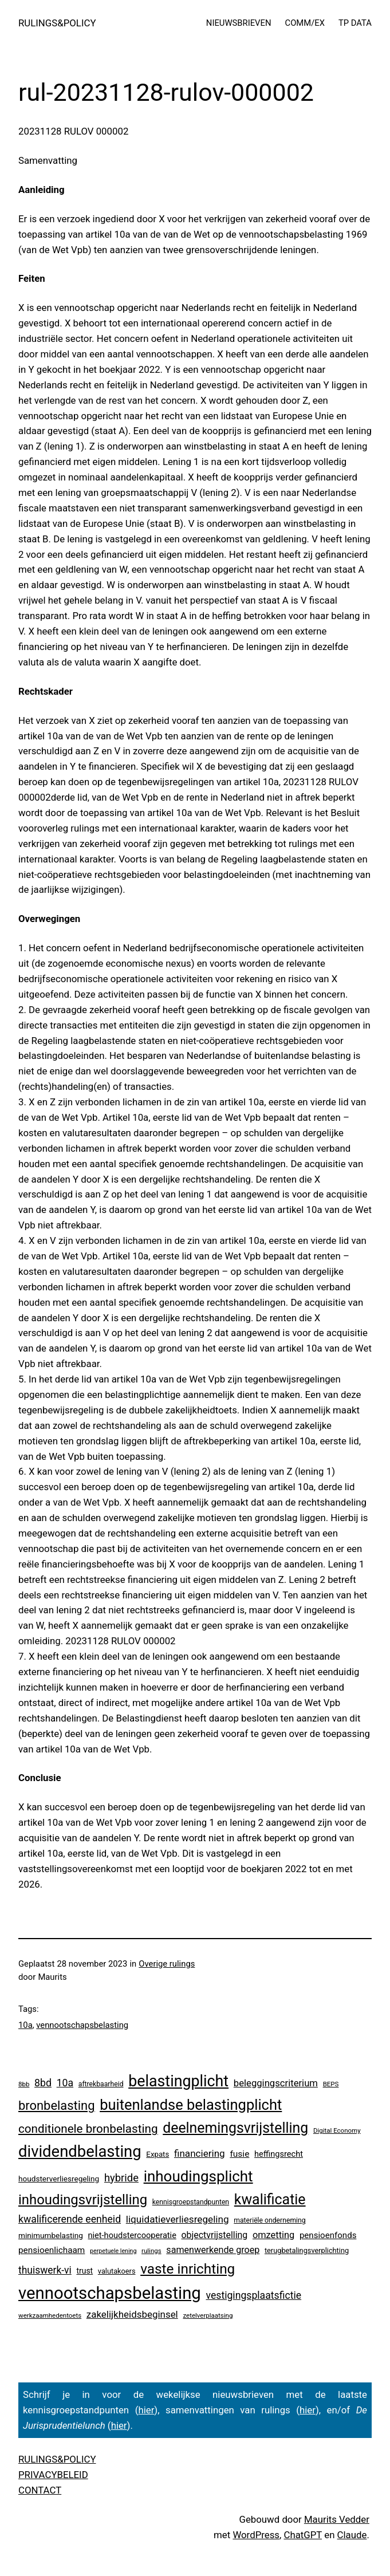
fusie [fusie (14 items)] (239, 2154)
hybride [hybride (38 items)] (121, 2178)
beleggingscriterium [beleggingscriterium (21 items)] (276, 2083)
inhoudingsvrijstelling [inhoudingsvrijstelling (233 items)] (82, 2200)
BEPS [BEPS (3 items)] (331, 2084)
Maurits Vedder (336, 2519)
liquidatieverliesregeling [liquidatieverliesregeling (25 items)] (177, 2219)
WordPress (256, 2534)
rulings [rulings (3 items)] (151, 2251)
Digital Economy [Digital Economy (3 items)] (337, 2130)
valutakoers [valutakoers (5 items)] (117, 2271)
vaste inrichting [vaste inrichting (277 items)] (187, 2268)
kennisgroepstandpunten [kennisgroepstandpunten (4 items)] (190, 2202)
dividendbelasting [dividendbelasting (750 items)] (79, 2151)
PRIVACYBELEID (53, 2474)
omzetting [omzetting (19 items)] (273, 2235)
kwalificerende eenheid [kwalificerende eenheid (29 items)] (69, 2219)
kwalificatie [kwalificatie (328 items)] (270, 2199)
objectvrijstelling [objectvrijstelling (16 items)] (215, 2235)
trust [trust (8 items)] (84, 2270)
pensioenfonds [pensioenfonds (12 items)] (328, 2235)
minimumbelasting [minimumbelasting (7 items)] (50, 2235)
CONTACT (39, 2490)
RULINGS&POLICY (57, 23)
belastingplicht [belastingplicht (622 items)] (178, 2081)
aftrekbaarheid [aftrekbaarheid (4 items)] (101, 2084)
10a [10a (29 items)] (65, 2083)
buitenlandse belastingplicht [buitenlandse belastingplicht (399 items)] (191, 2104)
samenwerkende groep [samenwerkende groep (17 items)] (212, 2249)
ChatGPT (303, 2534)
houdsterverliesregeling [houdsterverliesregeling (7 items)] (58, 2178)
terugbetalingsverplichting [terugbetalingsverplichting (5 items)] (307, 2250)
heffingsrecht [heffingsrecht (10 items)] (278, 2154)
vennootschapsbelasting (82, 2025)
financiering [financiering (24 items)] (199, 2153)
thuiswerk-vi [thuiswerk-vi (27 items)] (45, 2270)
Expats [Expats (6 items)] (157, 2154)
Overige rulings (167, 1964)
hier (146, 2410)
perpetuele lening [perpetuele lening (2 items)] (113, 2251)
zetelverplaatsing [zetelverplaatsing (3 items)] (208, 2315)
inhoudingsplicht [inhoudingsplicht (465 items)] (198, 2176)
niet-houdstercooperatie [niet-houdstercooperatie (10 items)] (132, 2235)
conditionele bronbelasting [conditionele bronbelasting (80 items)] (88, 2129)
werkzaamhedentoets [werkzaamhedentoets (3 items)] (49, 2315)
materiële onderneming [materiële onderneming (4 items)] (269, 2220)
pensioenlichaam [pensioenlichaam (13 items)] (51, 2250)
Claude (352, 2534)
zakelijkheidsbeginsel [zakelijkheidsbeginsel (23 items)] (132, 2314)
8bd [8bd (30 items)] (43, 2083)
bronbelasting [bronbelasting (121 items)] (56, 2105)
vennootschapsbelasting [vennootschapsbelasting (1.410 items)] (109, 2293)
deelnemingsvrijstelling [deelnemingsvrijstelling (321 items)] (235, 2128)
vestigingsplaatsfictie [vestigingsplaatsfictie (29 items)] (254, 2295)
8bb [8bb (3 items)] (23, 2084)
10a (25, 2025)
